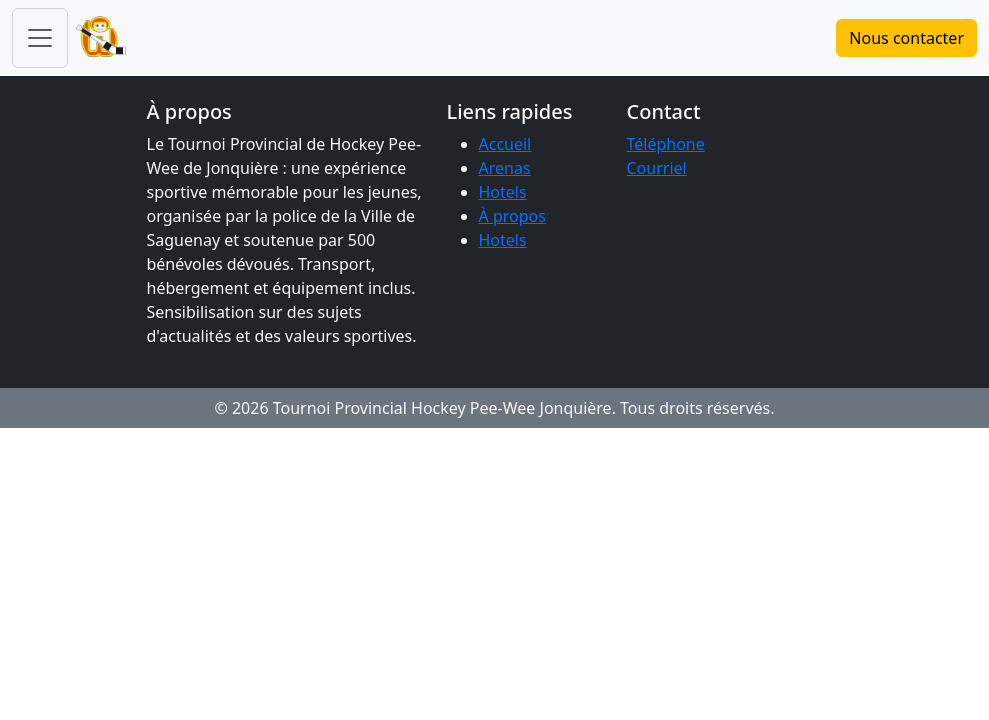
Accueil (505, 144)
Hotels (503, 192)
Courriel (657, 168)
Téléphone (666, 144)
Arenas (505, 168)
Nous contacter (906, 38)
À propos (512, 216)
